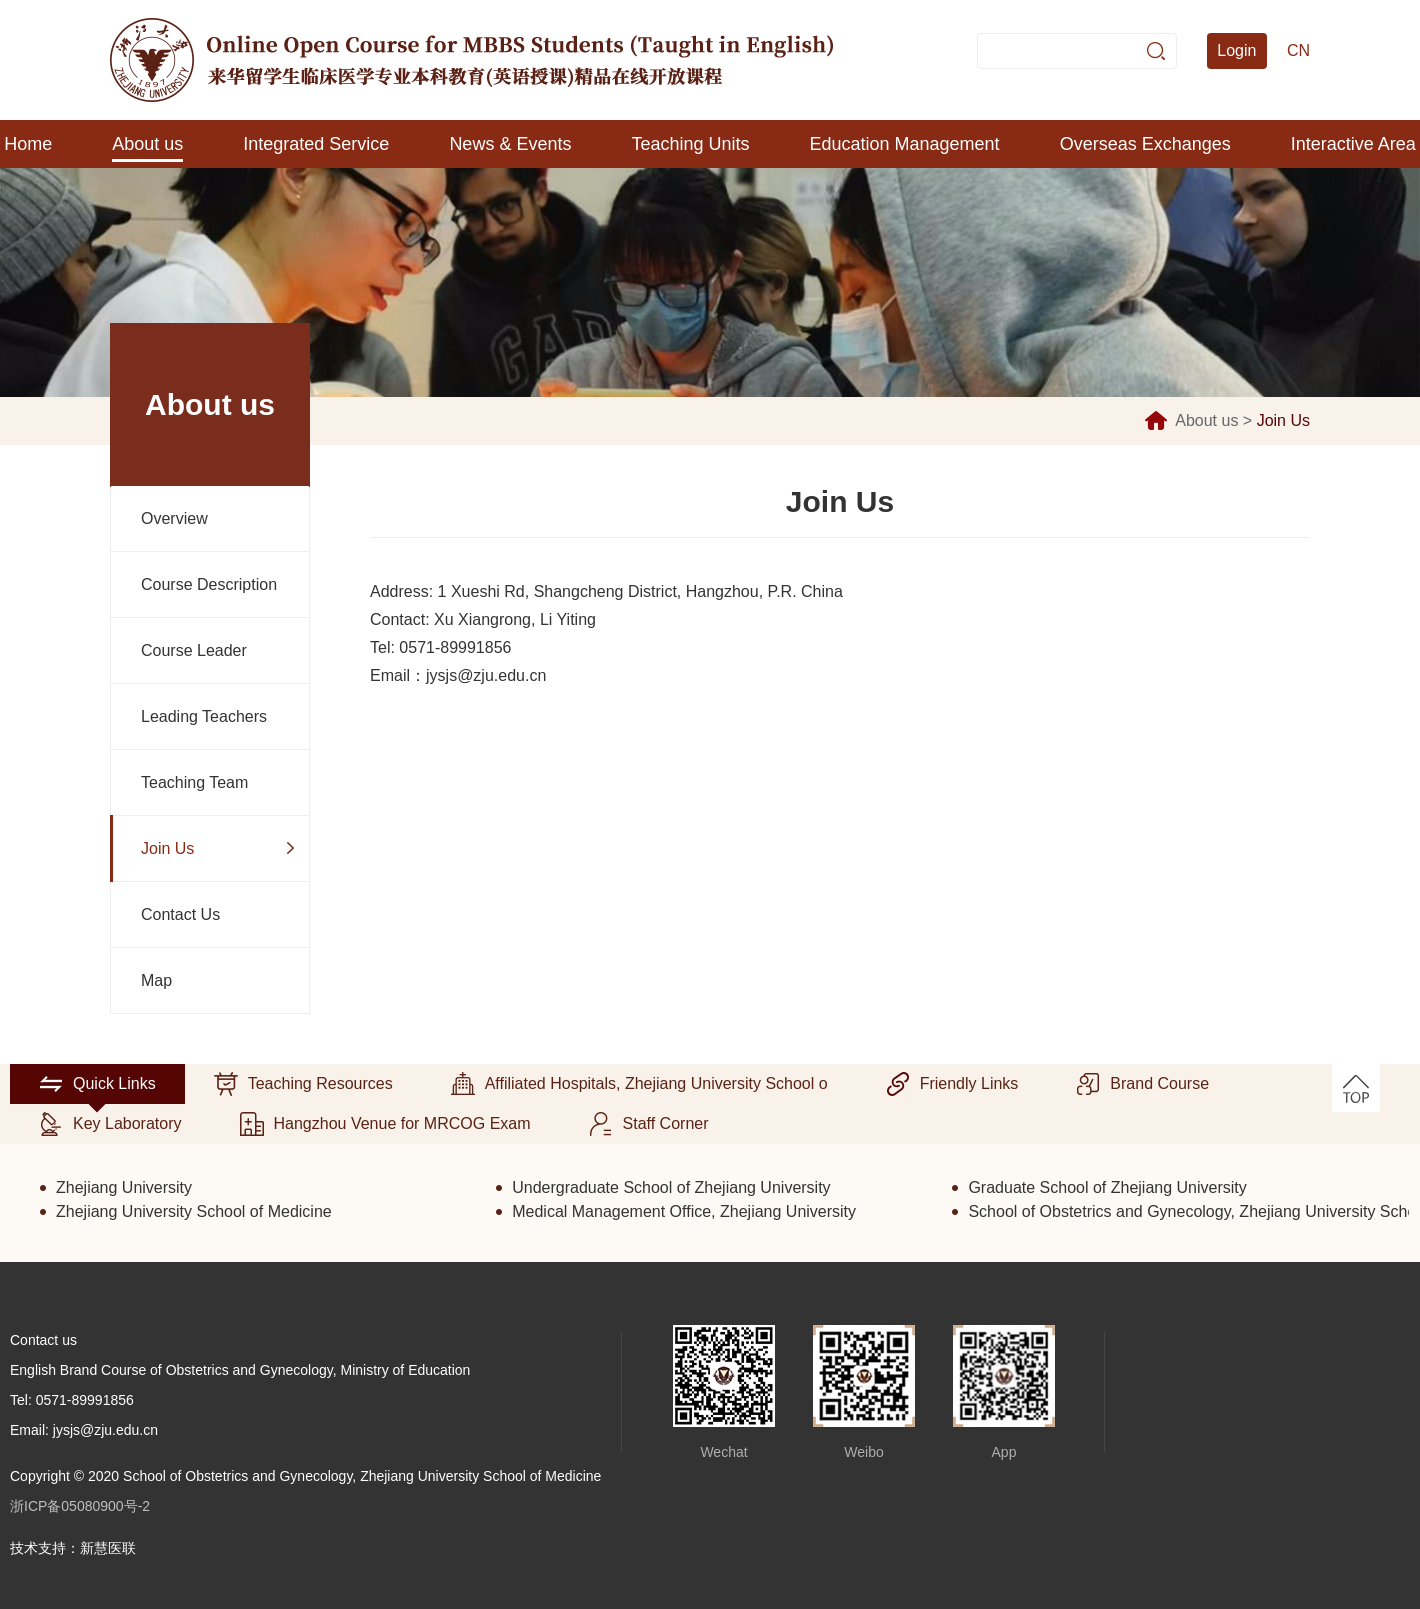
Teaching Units (690, 144)
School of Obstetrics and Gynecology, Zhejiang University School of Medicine (1188, 1211)
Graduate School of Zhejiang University (1107, 1187)
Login (1236, 50)
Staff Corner (649, 1124)
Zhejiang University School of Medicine (194, 1211)
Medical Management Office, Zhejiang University (684, 1211)
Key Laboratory (110, 1124)
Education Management (905, 144)
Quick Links (97, 1084)
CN (1298, 50)
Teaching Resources (303, 1084)
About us (147, 144)
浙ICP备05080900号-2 (80, 1506)
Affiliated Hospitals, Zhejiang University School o (639, 1084)
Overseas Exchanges (1145, 144)
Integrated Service (316, 144)
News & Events (510, 144)
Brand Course (1142, 1084)
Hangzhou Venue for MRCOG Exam (385, 1124)
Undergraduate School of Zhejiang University (671, 1187)
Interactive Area (1353, 144)
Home (28, 144)
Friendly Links (952, 1084)
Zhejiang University (124, 1187)
